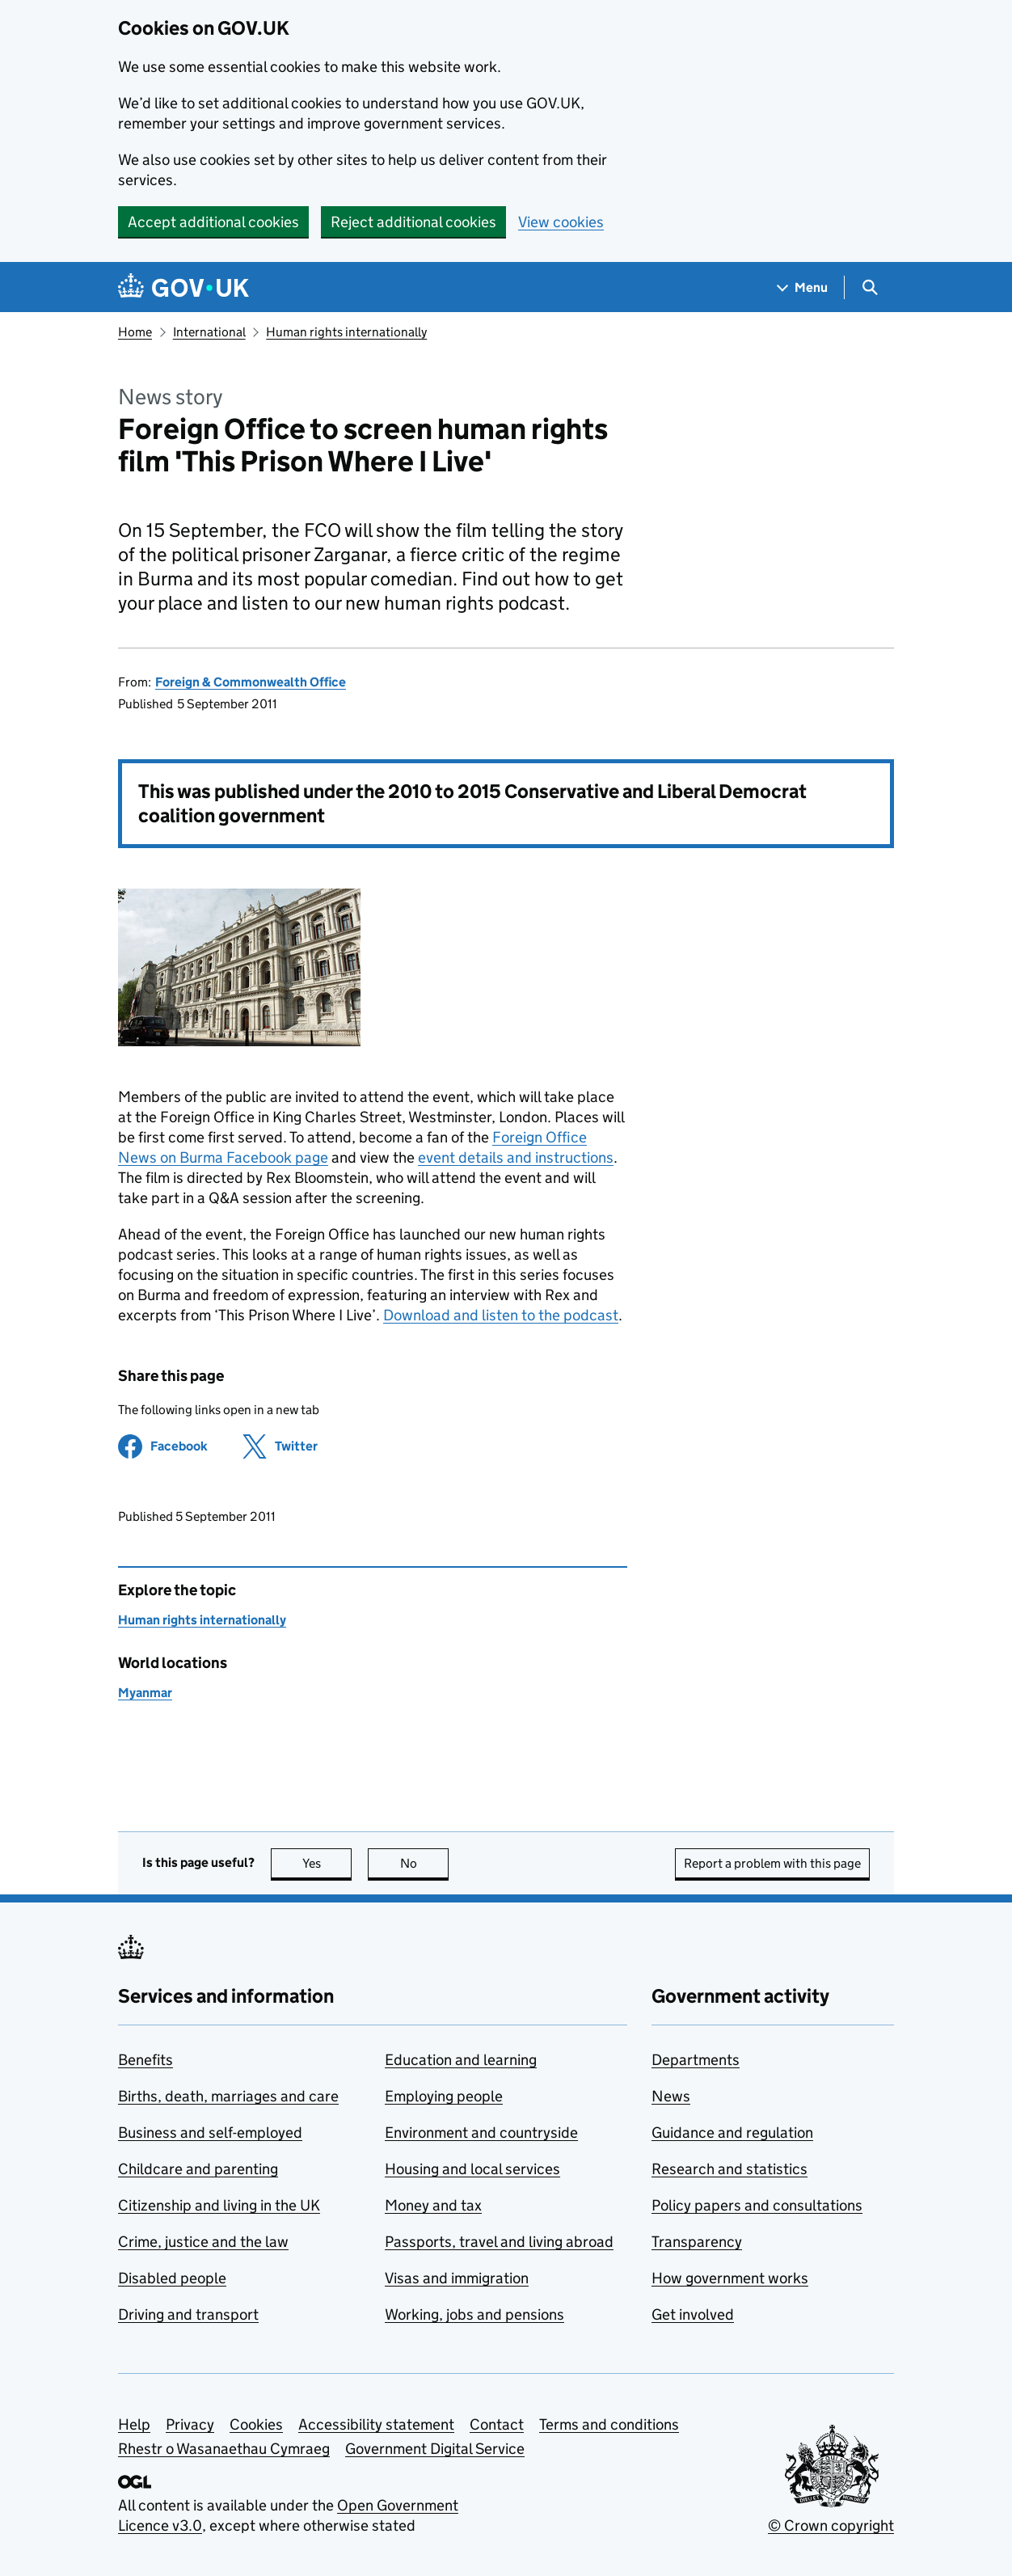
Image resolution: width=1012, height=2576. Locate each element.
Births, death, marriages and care (228, 2096)
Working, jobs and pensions (474, 2314)
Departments (695, 2059)
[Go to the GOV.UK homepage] (183, 287)
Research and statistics (729, 2169)
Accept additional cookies (213, 222)
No (424, 1863)
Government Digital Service (435, 2448)
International (209, 332)
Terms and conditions (609, 2424)
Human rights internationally (346, 332)
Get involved (692, 2314)
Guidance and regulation (732, 2132)
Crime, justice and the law (203, 2241)
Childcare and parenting (198, 2169)
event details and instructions (516, 1157)
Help (134, 2424)
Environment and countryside (481, 2132)
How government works (729, 2278)
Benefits (145, 2059)
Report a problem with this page (772, 1863)
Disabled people (172, 2278)
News (670, 2096)
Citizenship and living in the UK (219, 2205)
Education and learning (461, 2059)
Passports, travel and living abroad (499, 2241)
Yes (327, 1863)
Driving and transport (188, 2314)
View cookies (561, 222)
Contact (497, 2424)
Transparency (696, 2241)
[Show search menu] (869, 287)
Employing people (444, 2096)
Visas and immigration (457, 2278)
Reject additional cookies (413, 222)
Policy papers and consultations (756, 2205)
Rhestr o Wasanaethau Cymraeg (224, 2448)
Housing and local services (472, 2169)
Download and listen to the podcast (500, 1315)
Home (135, 332)
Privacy (190, 2424)
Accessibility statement (376, 2424)
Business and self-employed (210, 2132)
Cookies (256, 2424)
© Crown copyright (831, 2525)
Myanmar (145, 1692)
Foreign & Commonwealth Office (250, 682)
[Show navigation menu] (803, 287)
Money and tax (433, 2205)
